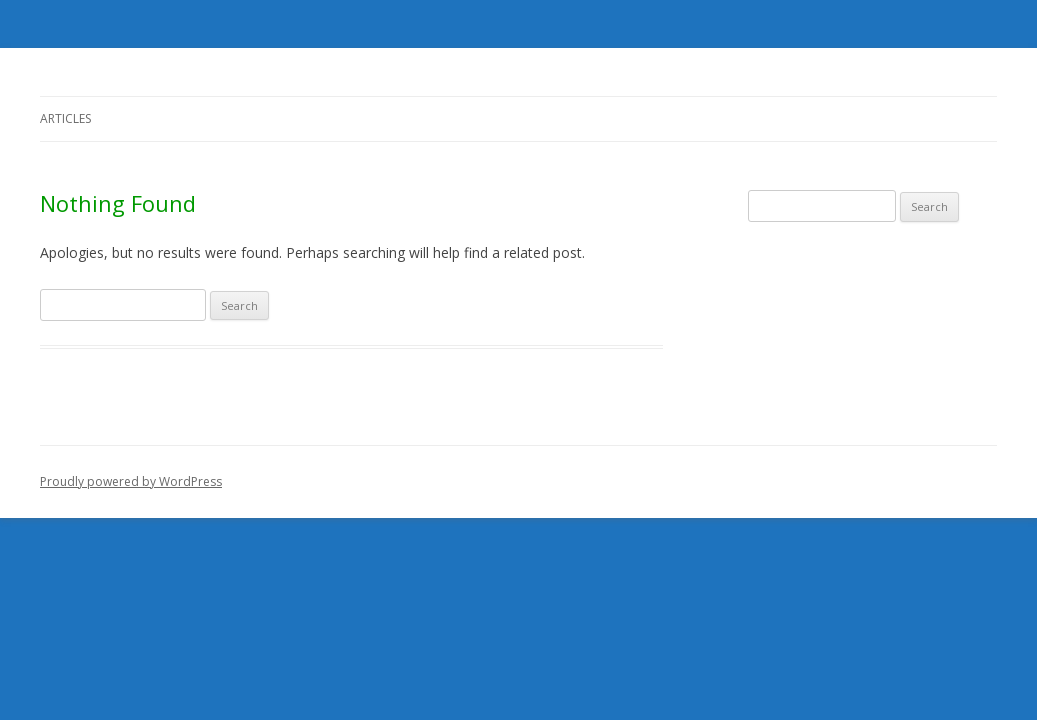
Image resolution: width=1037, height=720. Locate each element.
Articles (65, 118)
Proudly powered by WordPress (131, 481)
